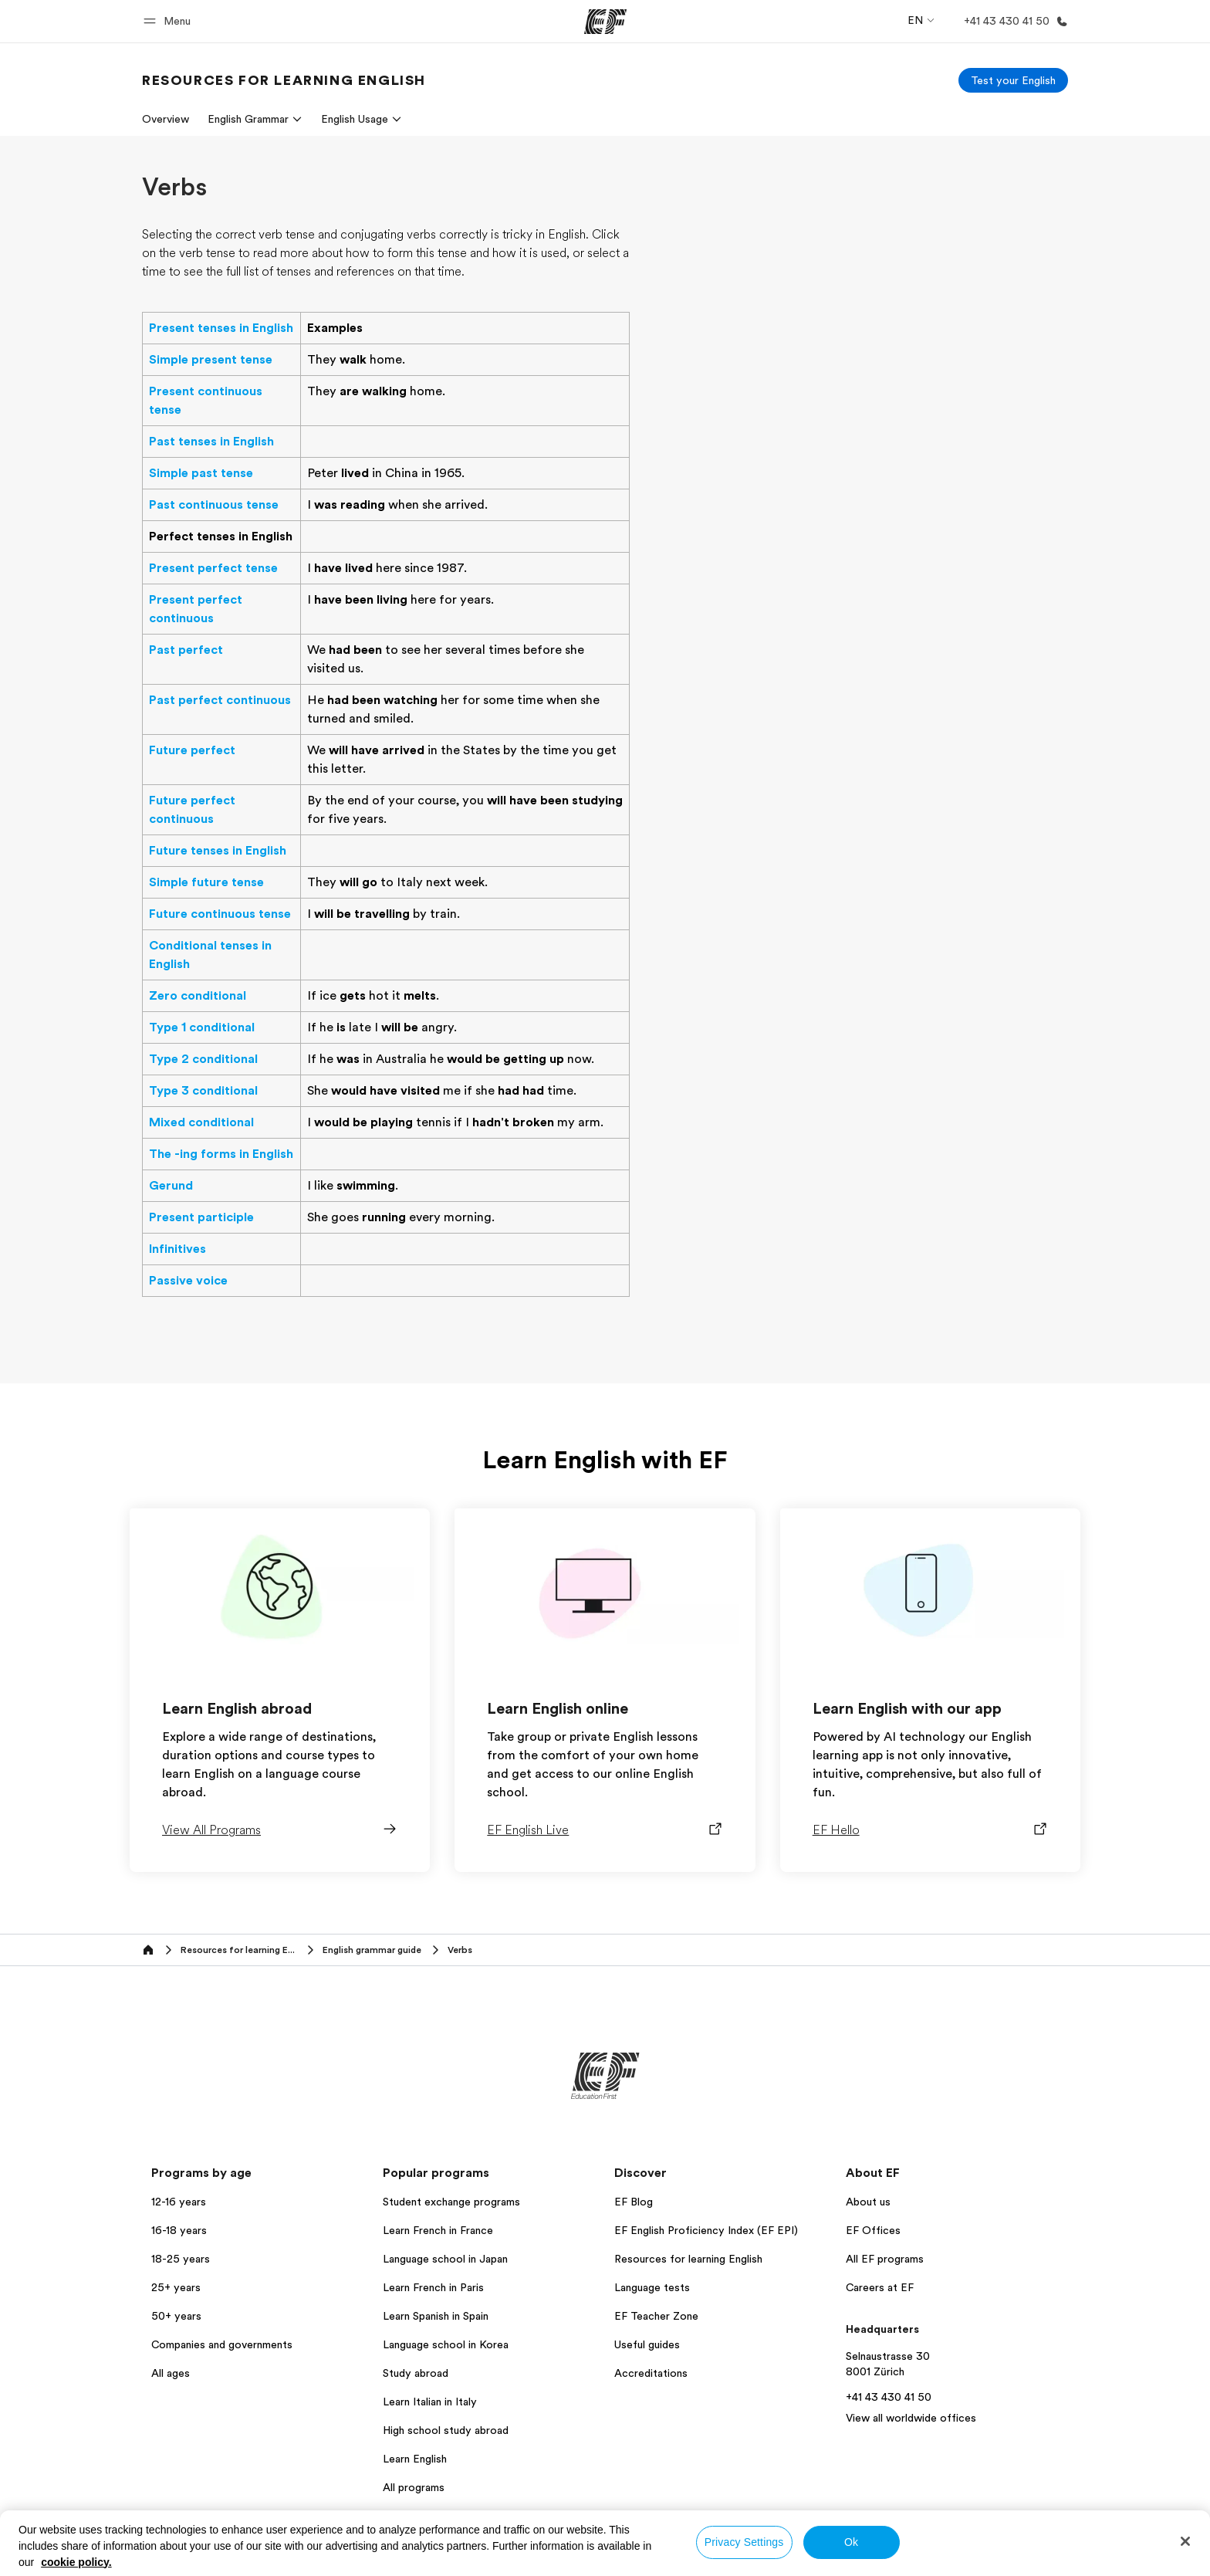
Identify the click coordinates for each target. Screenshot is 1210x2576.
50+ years (176, 2316)
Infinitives (177, 1249)
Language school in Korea (446, 2344)
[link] (284, 80)
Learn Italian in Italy (430, 2401)
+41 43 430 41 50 (888, 2397)
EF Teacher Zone (656, 2316)
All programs (413, 2487)
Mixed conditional (201, 1122)
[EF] (605, 21)
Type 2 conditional (203, 1059)
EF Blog (633, 2201)
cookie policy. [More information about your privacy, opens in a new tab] (76, 2562)
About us (868, 2201)
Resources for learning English (688, 2259)
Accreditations (651, 2373)
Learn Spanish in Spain (435, 2316)
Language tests (652, 2287)
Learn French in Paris (433, 2287)
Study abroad (415, 2373)
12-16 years (178, 2201)
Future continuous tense (220, 914)
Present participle (201, 1217)
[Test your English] (1013, 80)
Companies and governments (221, 2344)
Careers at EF (880, 2287)
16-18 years (179, 2230)
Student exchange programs (451, 2201)
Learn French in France (438, 2230)
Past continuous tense (214, 505)
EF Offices (873, 2230)
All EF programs (885, 2259)
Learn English (415, 2458)
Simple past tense (201, 473)
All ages (170, 2373)
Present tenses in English (221, 328)
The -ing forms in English (221, 1154)
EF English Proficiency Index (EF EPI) (706, 2230)
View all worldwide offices (911, 2418)
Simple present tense (210, 360)
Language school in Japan (445, 2259)
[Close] (1185, 2541)
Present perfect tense (213, 568)
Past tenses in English (211, 442)
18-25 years (180, 2259)
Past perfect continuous (220, 700)
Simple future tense (206, 882)
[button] (169, 21)
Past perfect (186, 650)
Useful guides (647, 2344)
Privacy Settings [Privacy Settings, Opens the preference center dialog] (744, 2542)
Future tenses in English (217, 851)
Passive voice (188, 1281)
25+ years (176, 2287)
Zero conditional (197, 996)
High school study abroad (446, 2430)
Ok (851, 2542)
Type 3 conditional (203, 1091)
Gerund (171, 1186)
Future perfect (192, 750)
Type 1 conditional (202, 1027)
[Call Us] (1013, 21)
